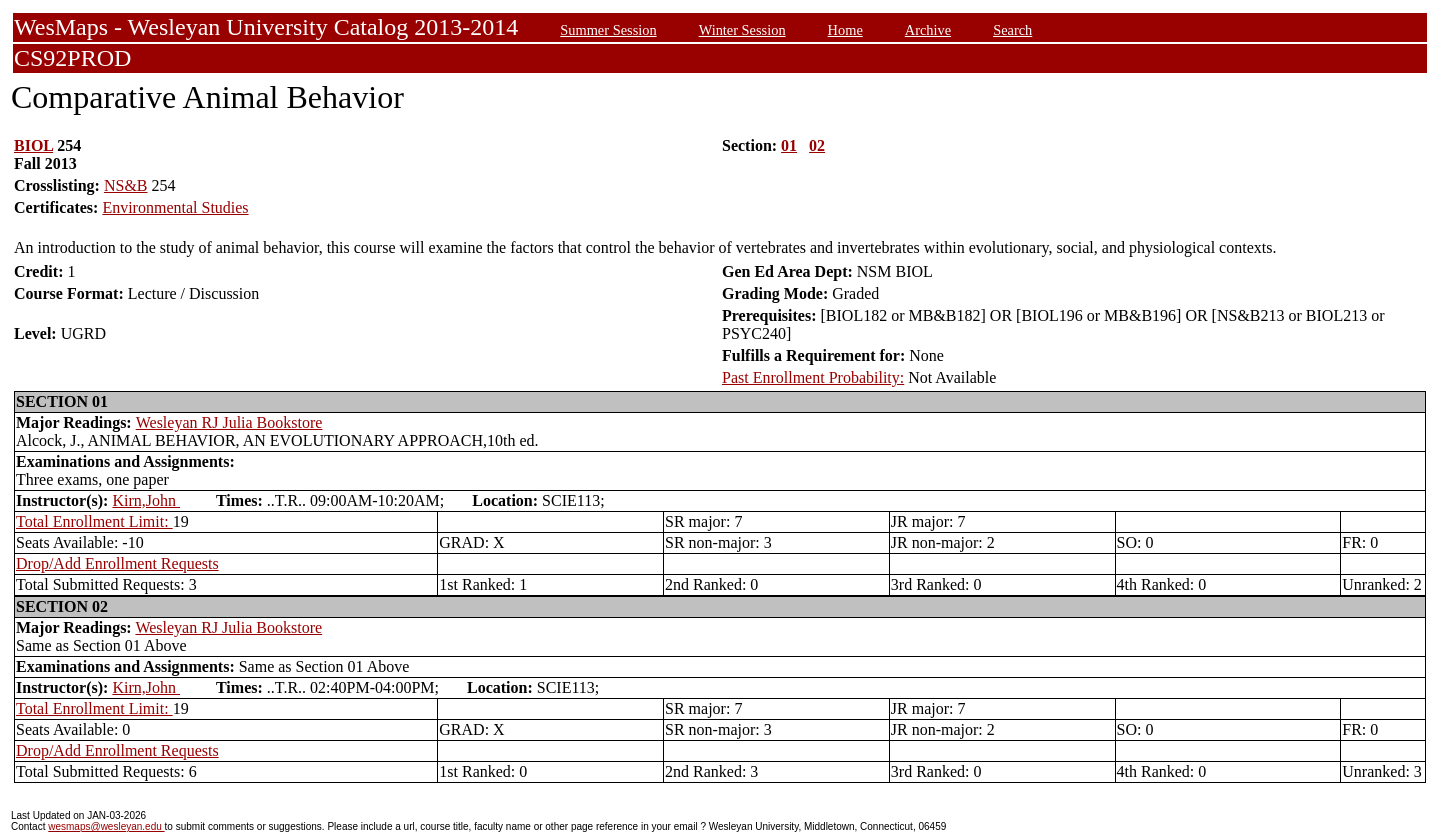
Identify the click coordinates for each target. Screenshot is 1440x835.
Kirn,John (146, 500)
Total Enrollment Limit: (94, 521)
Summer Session (608, 30)
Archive (928, 30)
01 (789, 145)
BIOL (33, 145)
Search (1012, 30)
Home (845, 30)
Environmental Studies (175, 207)
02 (817, 145)
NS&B (126, 185)
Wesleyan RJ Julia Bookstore (229, 422)
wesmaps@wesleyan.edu (106, 826)
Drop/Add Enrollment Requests (117, 563)
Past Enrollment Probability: (813, 377)
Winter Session (742, 30)
